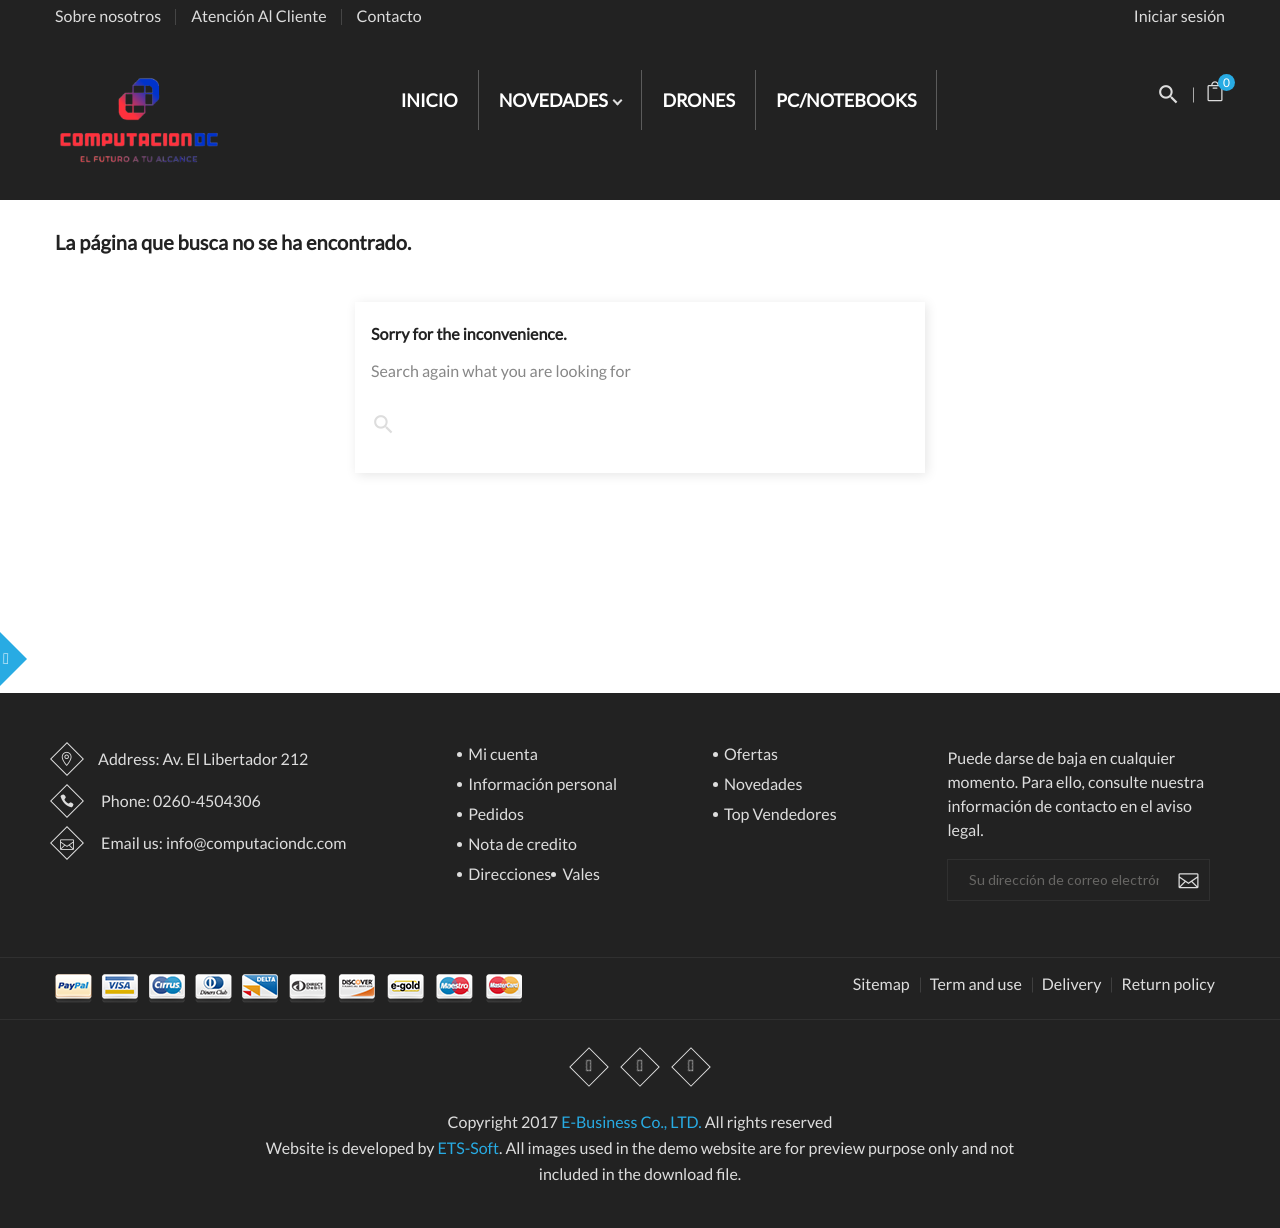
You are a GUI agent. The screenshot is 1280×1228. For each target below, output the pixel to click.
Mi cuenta (501, 755)
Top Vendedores (779, 815)
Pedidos (494, 815)
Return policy (1168, 985)
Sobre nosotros (108, 16)
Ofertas (749, 755)
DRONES (698, 100)
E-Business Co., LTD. (631, 1122)
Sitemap (881, 985)
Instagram (691, 1068)
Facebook (589, 1068)
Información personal (541, 785)
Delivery (1072, 985)
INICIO (429, 100)
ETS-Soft (468, 1148)
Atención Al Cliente (258, 16)
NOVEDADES (555, 100)
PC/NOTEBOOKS (846, 100)
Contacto (389, 16)
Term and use (976, 985)
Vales (579, 875)
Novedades (762, 785)
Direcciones (508, 875)
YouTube (640, 1068)
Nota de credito (521, 845)
